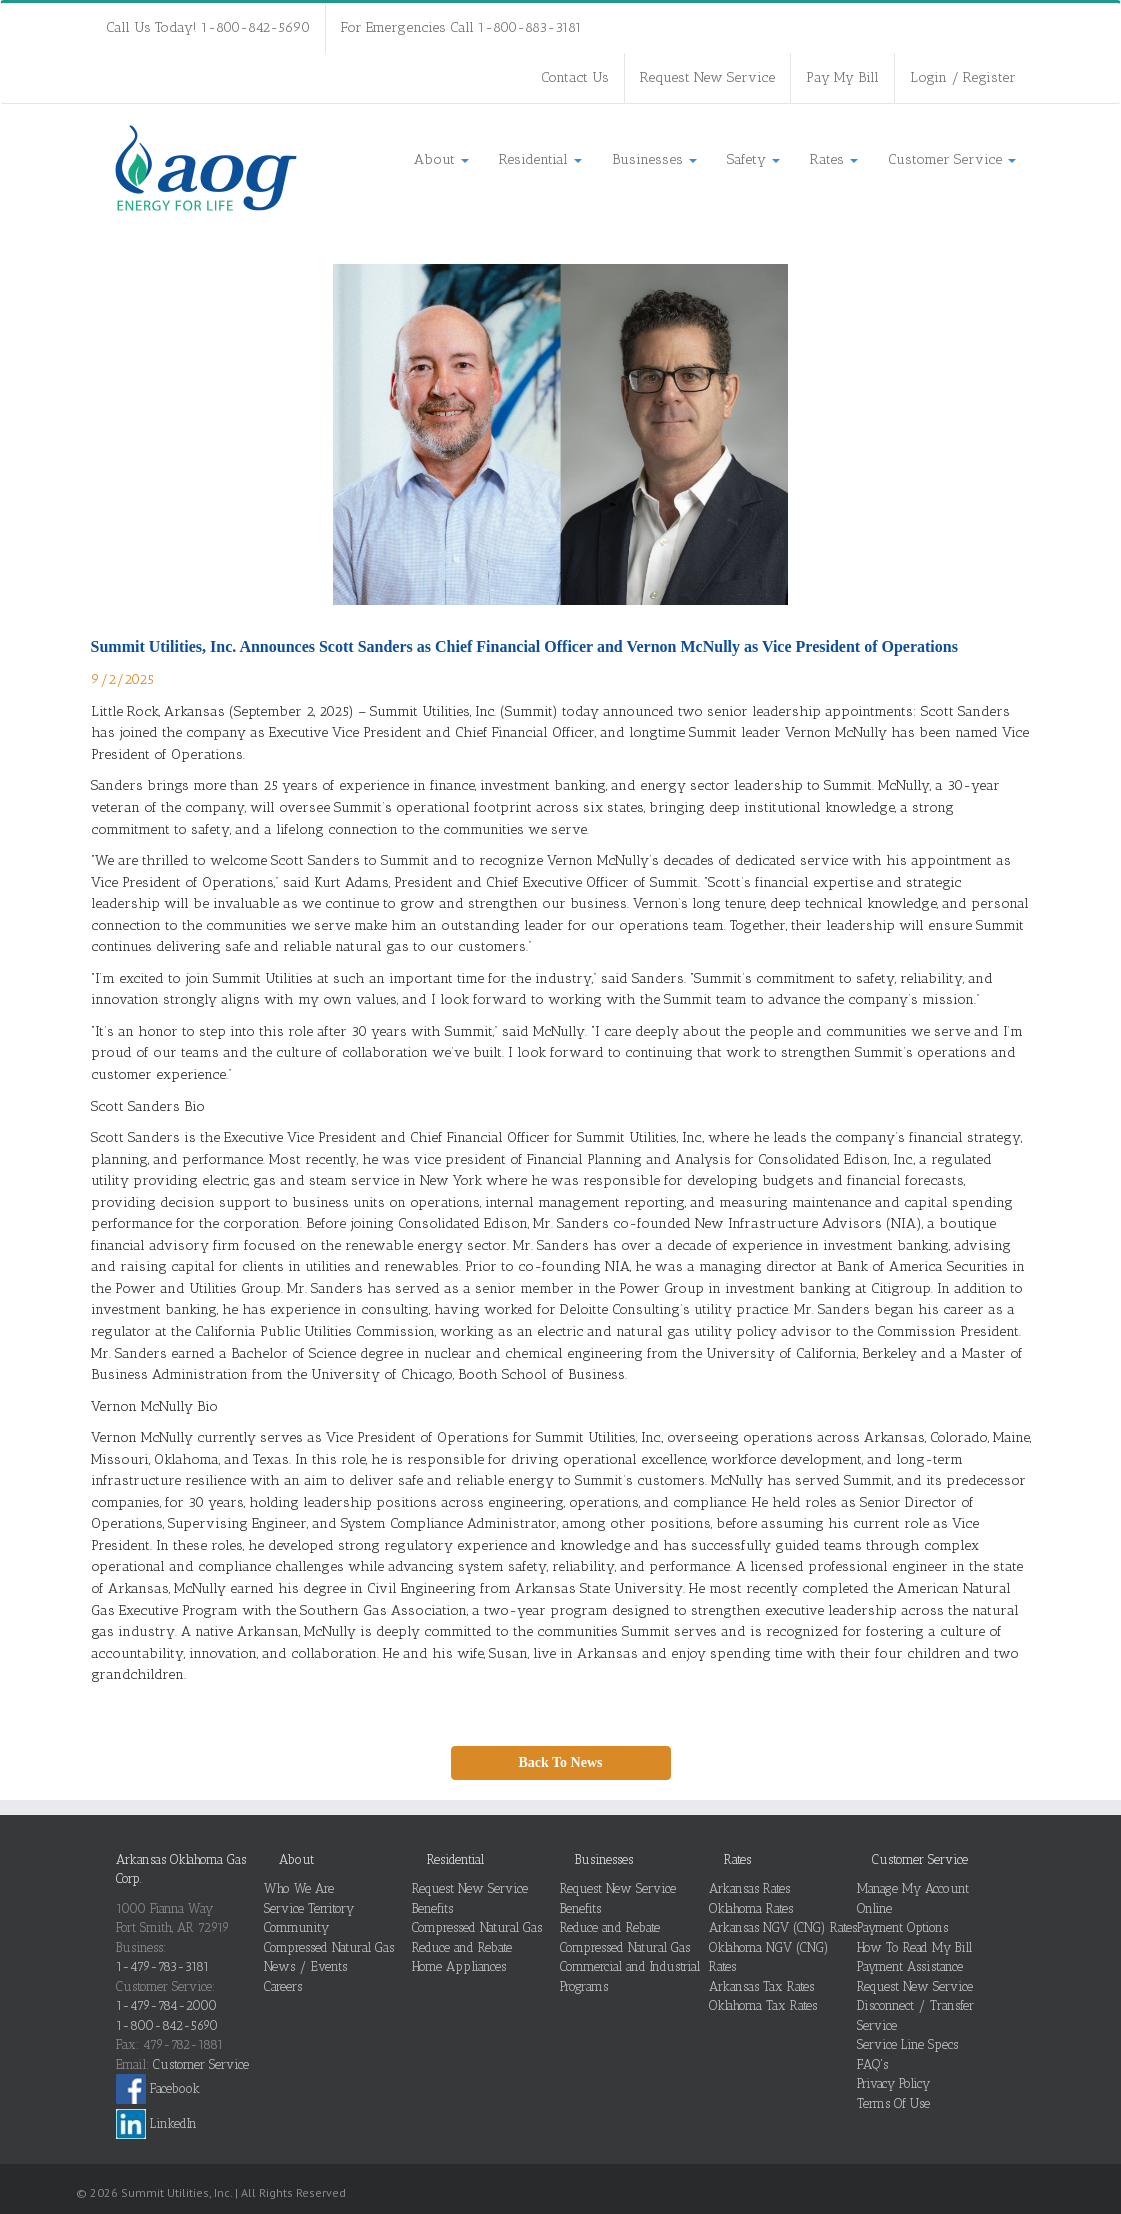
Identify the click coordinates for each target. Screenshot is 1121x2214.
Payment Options (902, 1927)
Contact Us (575, 77)
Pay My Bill (842, 77)
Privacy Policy (893, 2083)
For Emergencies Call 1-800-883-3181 (461, 27)
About (441, 159)
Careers (283, 1986)
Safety (753, 159)
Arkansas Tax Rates (761, 1986)
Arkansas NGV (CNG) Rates (783, 1927)
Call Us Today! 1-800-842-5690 (208, 27)
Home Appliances (459, 1966)
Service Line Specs (907, 2044)
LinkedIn (156, 2123)
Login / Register (963, 77)
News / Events (305, 1966)
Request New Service (707, 77)
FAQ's (872, 2064)
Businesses (654, 159)
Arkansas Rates (749, 1888)
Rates (834, 159)
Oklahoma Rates (751, 1908)
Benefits (432, 1908)
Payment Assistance (910, 1966)
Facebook (158, 2088)
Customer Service (952, 159)
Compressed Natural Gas (329, 1947)
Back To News (560, 1762)
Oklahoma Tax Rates (763, 2005)
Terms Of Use (893, 2103)
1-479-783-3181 (162, 1966)
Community (296, 1927)
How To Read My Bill (914, 1947)
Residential (540, 159)
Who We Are (299, 1888)
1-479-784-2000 (166, 2005)
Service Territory (309, 1908)
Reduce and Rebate (462, 1947)
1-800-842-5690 (167, 2025)
